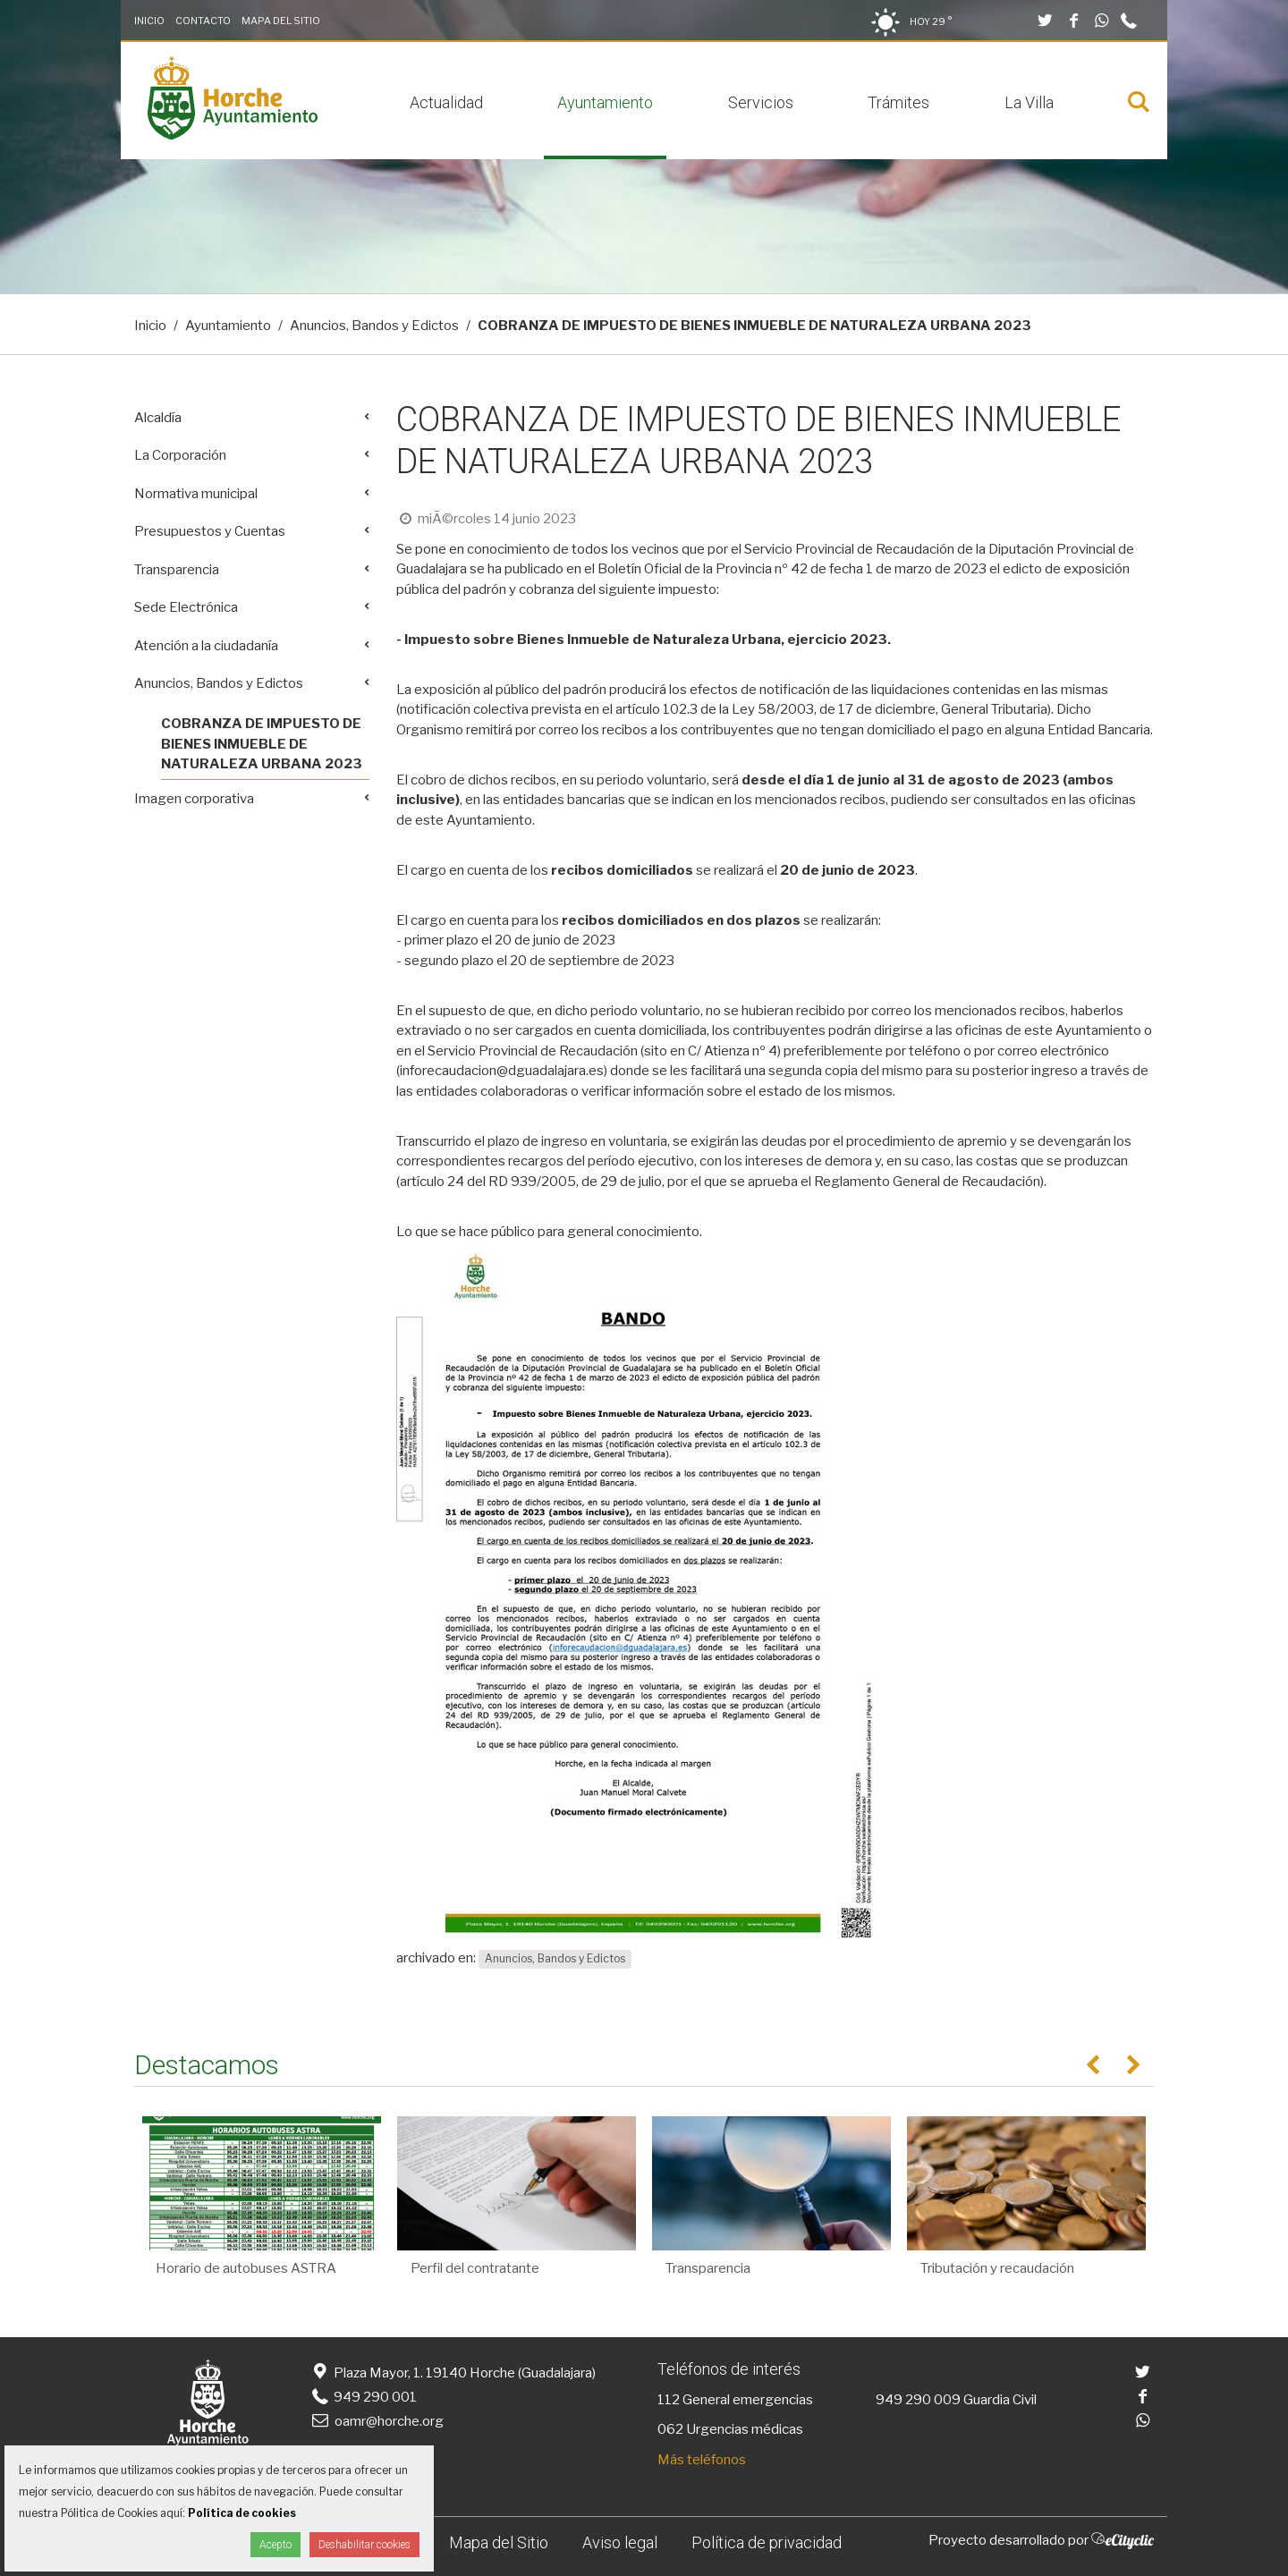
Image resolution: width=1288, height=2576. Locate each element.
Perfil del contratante (475, 2268)
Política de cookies (242, 2513)
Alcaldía (158, 418)
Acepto (275, 2544)
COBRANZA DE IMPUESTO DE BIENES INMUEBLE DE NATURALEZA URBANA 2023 (261, 744)
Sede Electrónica (186, 607)
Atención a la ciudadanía (206, 646)
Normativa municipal (196, 494)
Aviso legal (619, 2542)
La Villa (1029, 102)
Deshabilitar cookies (364, 2544)
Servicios (760, 102)
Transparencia (176, 570)
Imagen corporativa (194, 799)
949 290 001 (363, 2397)
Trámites (898, 102)
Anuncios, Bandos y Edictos (374, 326)
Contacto (203, 20)
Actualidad (446, 102)
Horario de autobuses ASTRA (246, 2268)
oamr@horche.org (376, 2421)
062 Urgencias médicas (730, 2429)
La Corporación (180, 455)
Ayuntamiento (605, 102)
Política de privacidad (766, 2542)
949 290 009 (918, 2400)
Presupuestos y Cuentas (209, 531)
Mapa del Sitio (281, 20)
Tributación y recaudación (997, 2268)
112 (668, 2400)
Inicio (149, 20)
